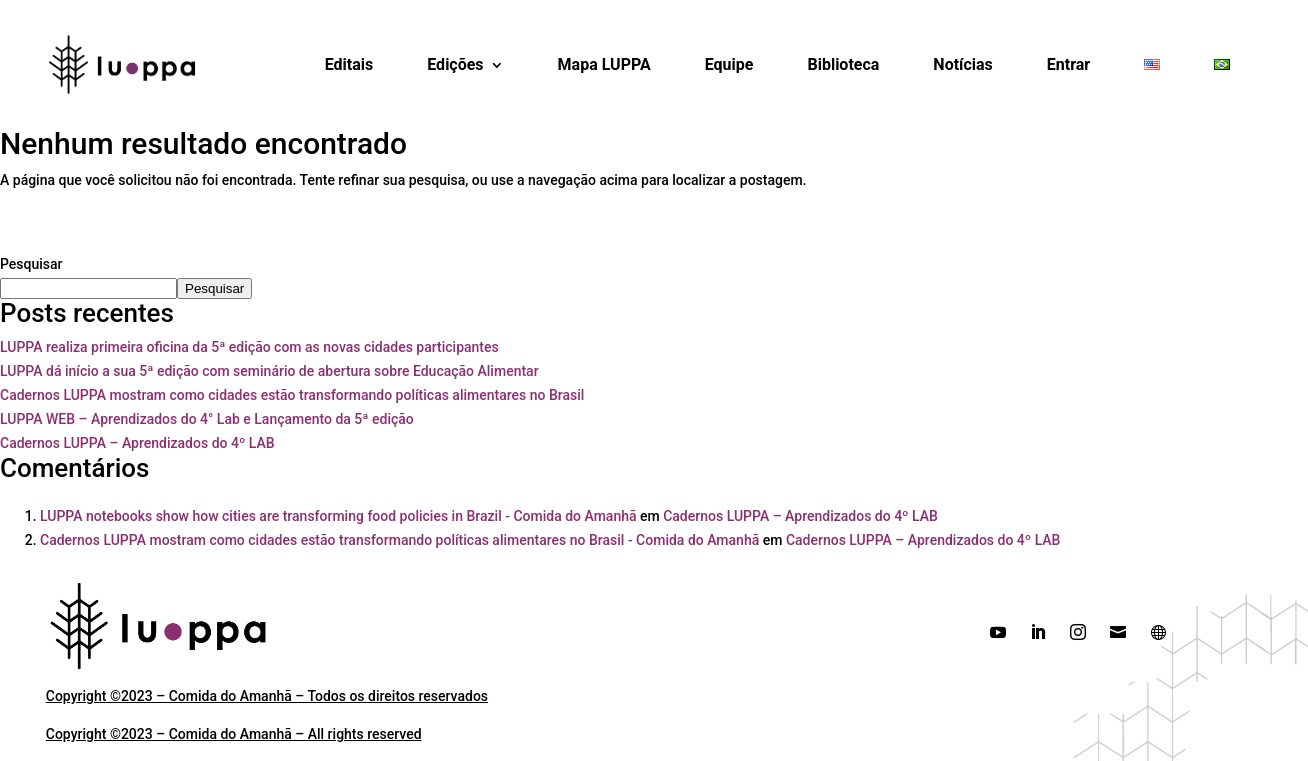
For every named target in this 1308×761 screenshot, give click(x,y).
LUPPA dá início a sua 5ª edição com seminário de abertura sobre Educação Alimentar (269, 371)
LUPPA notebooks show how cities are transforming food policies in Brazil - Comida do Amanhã (338, 516)
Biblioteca (843, 64)
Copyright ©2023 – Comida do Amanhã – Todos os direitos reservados (267, 696)
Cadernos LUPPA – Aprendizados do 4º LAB (137, 443)
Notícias (962, 64)
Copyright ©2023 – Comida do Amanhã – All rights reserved (234, 734)
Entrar (1068, 64)
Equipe (729, 64)
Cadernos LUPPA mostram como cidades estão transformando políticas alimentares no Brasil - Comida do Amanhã (399, 540)
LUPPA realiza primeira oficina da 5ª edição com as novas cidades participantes (249, 347)
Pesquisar (31, 264)
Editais (349, 64)
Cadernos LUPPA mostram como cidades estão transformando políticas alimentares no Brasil (292, 395)
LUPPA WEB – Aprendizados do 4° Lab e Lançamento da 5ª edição (207, 419)
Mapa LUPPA (604, 64)
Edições (455, 64)
